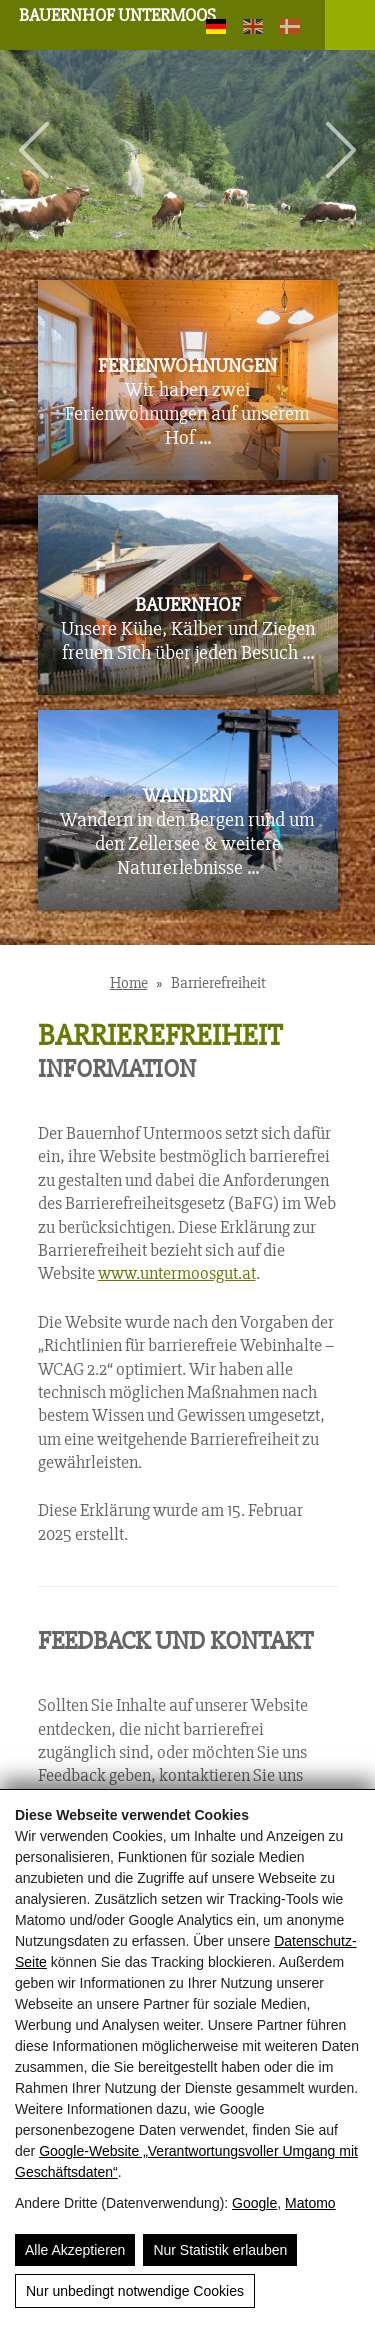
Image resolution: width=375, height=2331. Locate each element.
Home (129, 983)
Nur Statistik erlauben (220, 2250)
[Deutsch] (215, 28)
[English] (252, 28)
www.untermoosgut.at (177, 1273)
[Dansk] (289, 28)
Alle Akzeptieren (75, 2250)
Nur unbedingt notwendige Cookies (135, 2291)
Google (254, 2203)
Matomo (310, 2203)
